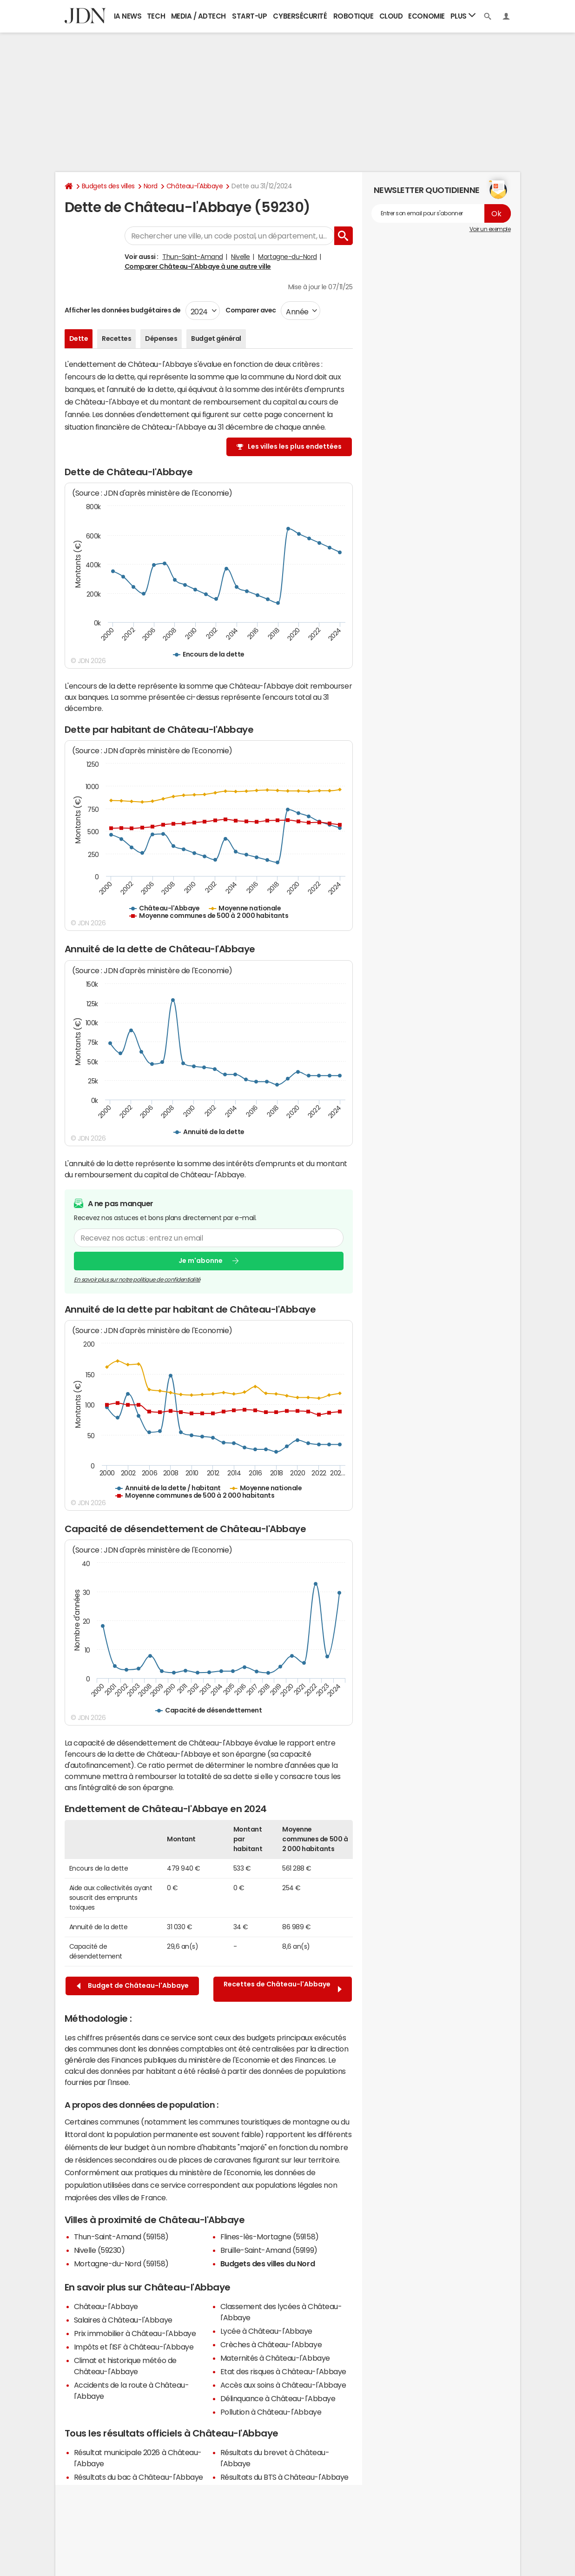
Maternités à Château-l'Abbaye (275, 2358)
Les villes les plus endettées (295, 446)
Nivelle (240, 256)
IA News (128, 16)
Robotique (353, 16)
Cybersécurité (300, 16)
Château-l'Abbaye (194, 186)
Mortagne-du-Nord (287, 256)
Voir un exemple (490, 229)
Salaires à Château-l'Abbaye (123, 2320)
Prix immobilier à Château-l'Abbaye (135, 2333)
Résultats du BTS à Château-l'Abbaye (284, 2477)
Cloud (391, 16)
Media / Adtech (198, 16)
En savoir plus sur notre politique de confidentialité (137, 1279)
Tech (156, 16)
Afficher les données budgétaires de (123, 310)
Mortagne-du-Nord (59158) (121, 2263)
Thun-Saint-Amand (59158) (121, 2236)
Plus (463, 16)
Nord (151, 186)
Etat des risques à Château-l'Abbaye (283, 2371)
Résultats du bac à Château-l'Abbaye (138, 2477)
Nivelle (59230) (99, 2250)
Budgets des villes (108, 186)
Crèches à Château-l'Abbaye (271, 2344)
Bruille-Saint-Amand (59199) (268, 2250)
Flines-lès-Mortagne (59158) (269, 2236)
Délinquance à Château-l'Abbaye (278, 2398)
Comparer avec (250, 310)
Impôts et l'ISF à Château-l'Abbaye (134, 2346)
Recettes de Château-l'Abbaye (283, 1989)
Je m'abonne (200, 1260)
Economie (426, 16)
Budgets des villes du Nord (267, 2263)
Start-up (249, 16)
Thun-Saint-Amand (192, 256)
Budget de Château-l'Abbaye (133, 1985)
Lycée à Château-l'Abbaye (266, 2331)
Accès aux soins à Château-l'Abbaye (283, 2385)
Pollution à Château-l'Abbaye (271, 2412)
